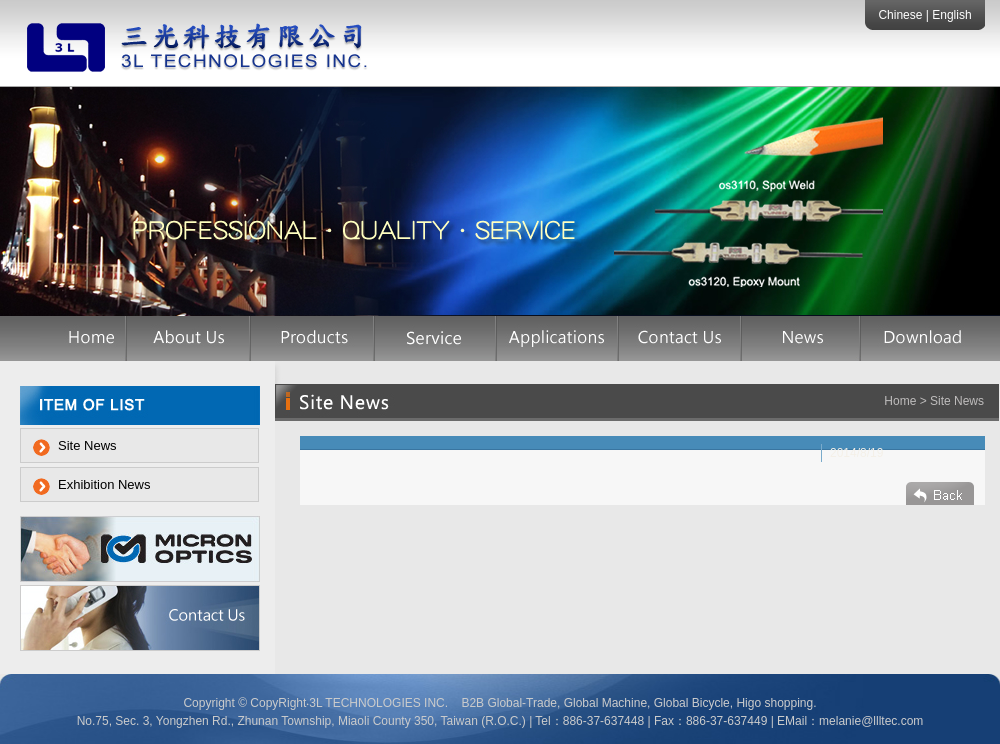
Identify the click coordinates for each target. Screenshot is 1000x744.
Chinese (901, 15)
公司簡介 (189, 338)
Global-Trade (522, 703)
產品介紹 (313, 338)
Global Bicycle (689, 703)
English (951, 15)
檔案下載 (920, 338)
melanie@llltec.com (871, 721)
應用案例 (558, 338)
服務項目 (436, 338)
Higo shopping (774, 703)
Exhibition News (104, 484)
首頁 (83, 338)
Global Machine (605, 703)
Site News (87, 445)
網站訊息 (801, 338)
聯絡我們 (680, 338)
